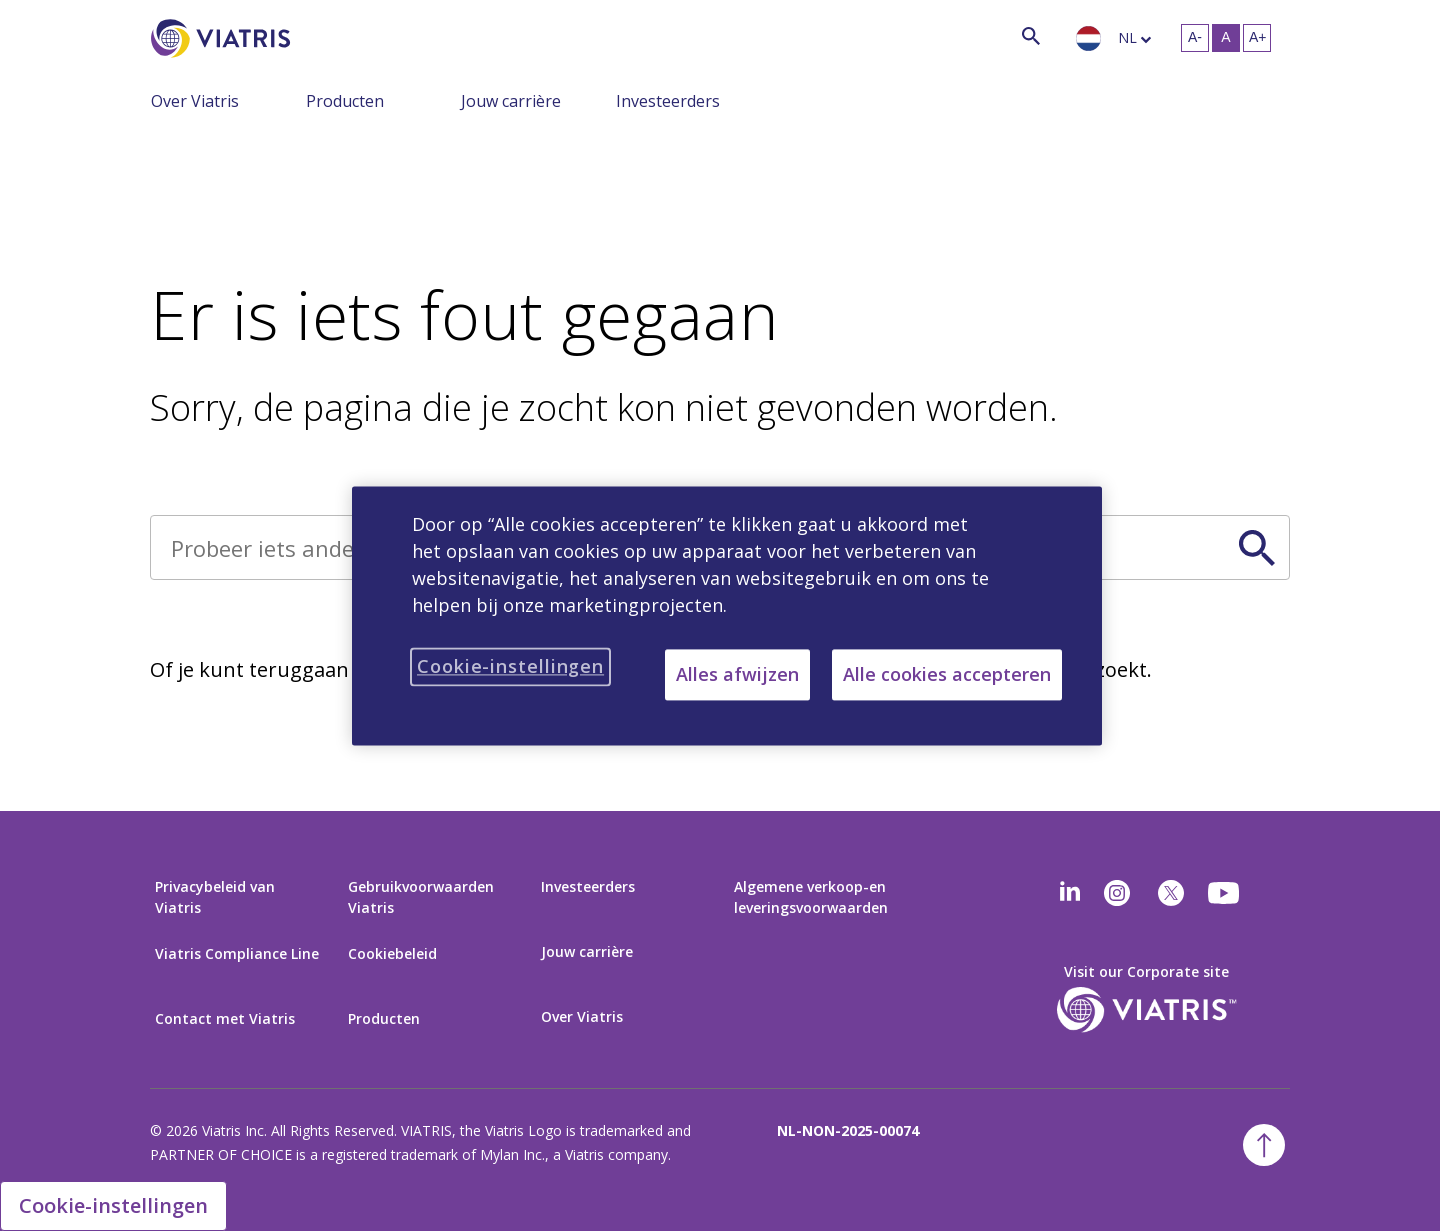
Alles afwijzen (737, 674)
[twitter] (1171, 893)
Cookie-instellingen (113, 1205)
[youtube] (1225, 893)
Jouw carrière (511, 101)
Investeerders (668, 101)
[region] (727, 615)
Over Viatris (195, 101)
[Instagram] (1117, 893)
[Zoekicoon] (1031, 35)
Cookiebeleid (392, 953)
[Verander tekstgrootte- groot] (1257, 38)
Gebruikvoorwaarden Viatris (421, 897)
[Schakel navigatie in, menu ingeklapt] (291, 100)
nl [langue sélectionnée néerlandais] (1127, 37)
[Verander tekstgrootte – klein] (1195, 38)
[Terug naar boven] (1264, 1145)
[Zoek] (327, 35)
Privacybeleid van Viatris (215, 897)
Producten (345, 101)
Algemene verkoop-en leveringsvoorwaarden (811, 897)
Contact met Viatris (225, 1018)
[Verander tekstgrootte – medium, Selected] (1226, 38)
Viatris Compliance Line (237, 953)
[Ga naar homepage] (224, 38)
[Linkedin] (1070, 893)
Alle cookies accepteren (947, 674)
